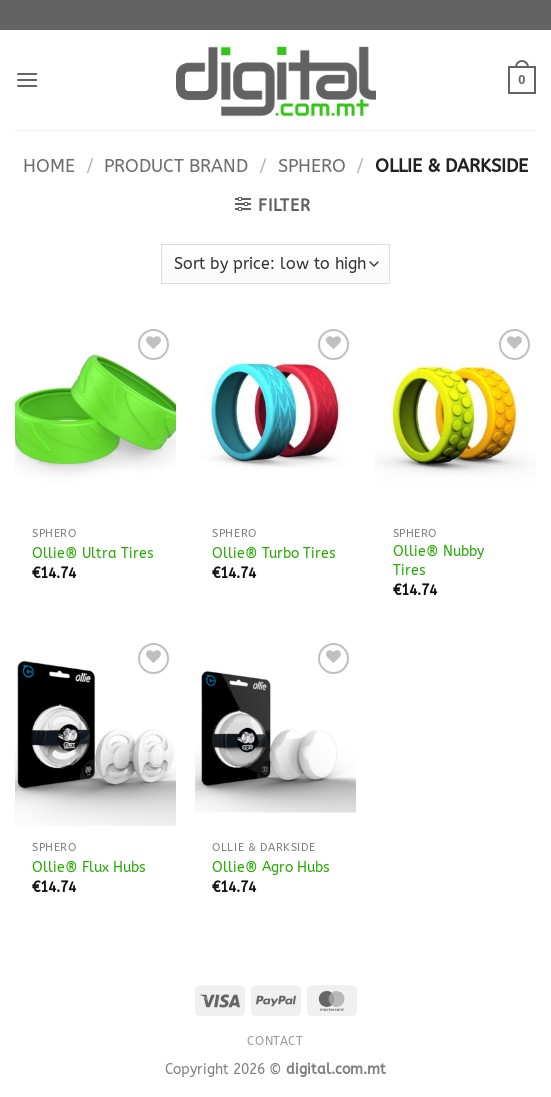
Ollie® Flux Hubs (89, 867)
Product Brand (176, 166)
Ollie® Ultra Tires (93, 553)
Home (49, 166)
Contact (275, 1041)
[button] (27, 79)
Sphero (312, 166)
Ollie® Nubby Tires (438, 561)
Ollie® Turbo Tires (274, 553)
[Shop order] (275, 264)
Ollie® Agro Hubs (271, 867)
